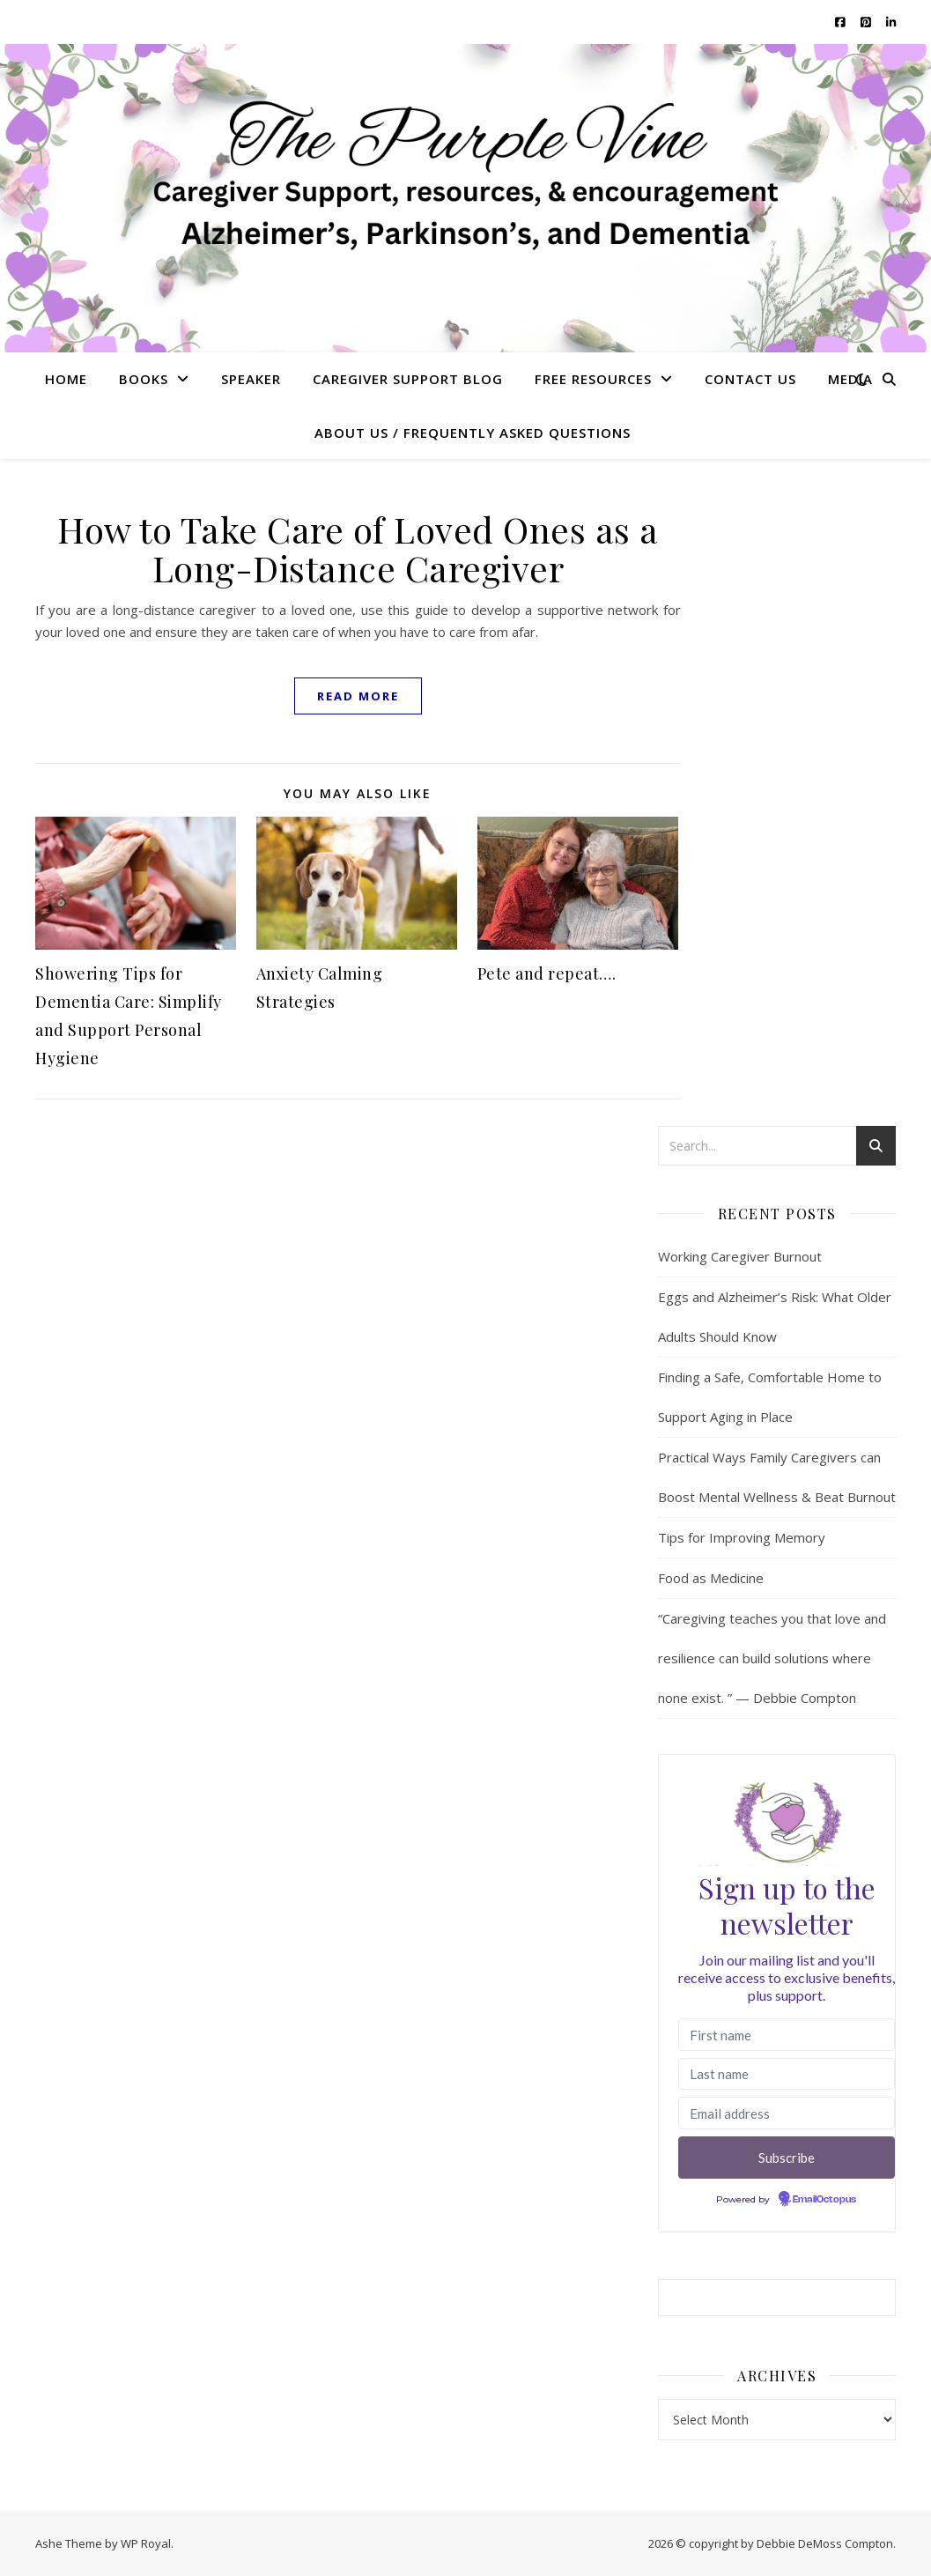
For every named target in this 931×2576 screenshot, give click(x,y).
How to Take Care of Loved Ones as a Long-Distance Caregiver (358, 548)
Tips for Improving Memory (741, 1537)
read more (358, 696)
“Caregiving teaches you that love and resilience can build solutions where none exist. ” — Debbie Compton (772, 1658)
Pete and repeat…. (547, 973)
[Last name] (786, 2074)
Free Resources (593, 379)
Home (66, 379)
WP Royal (146, 2543)
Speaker (251, 379)
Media (850, 379)
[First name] (786, 2034)
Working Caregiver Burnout (740, 1256)
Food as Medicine (711, 1578)
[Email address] (786, 2113)
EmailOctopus (824, 2199)
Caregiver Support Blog (408, 379)
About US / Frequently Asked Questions (472, 432)
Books (143, 379)
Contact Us (750, 379)
